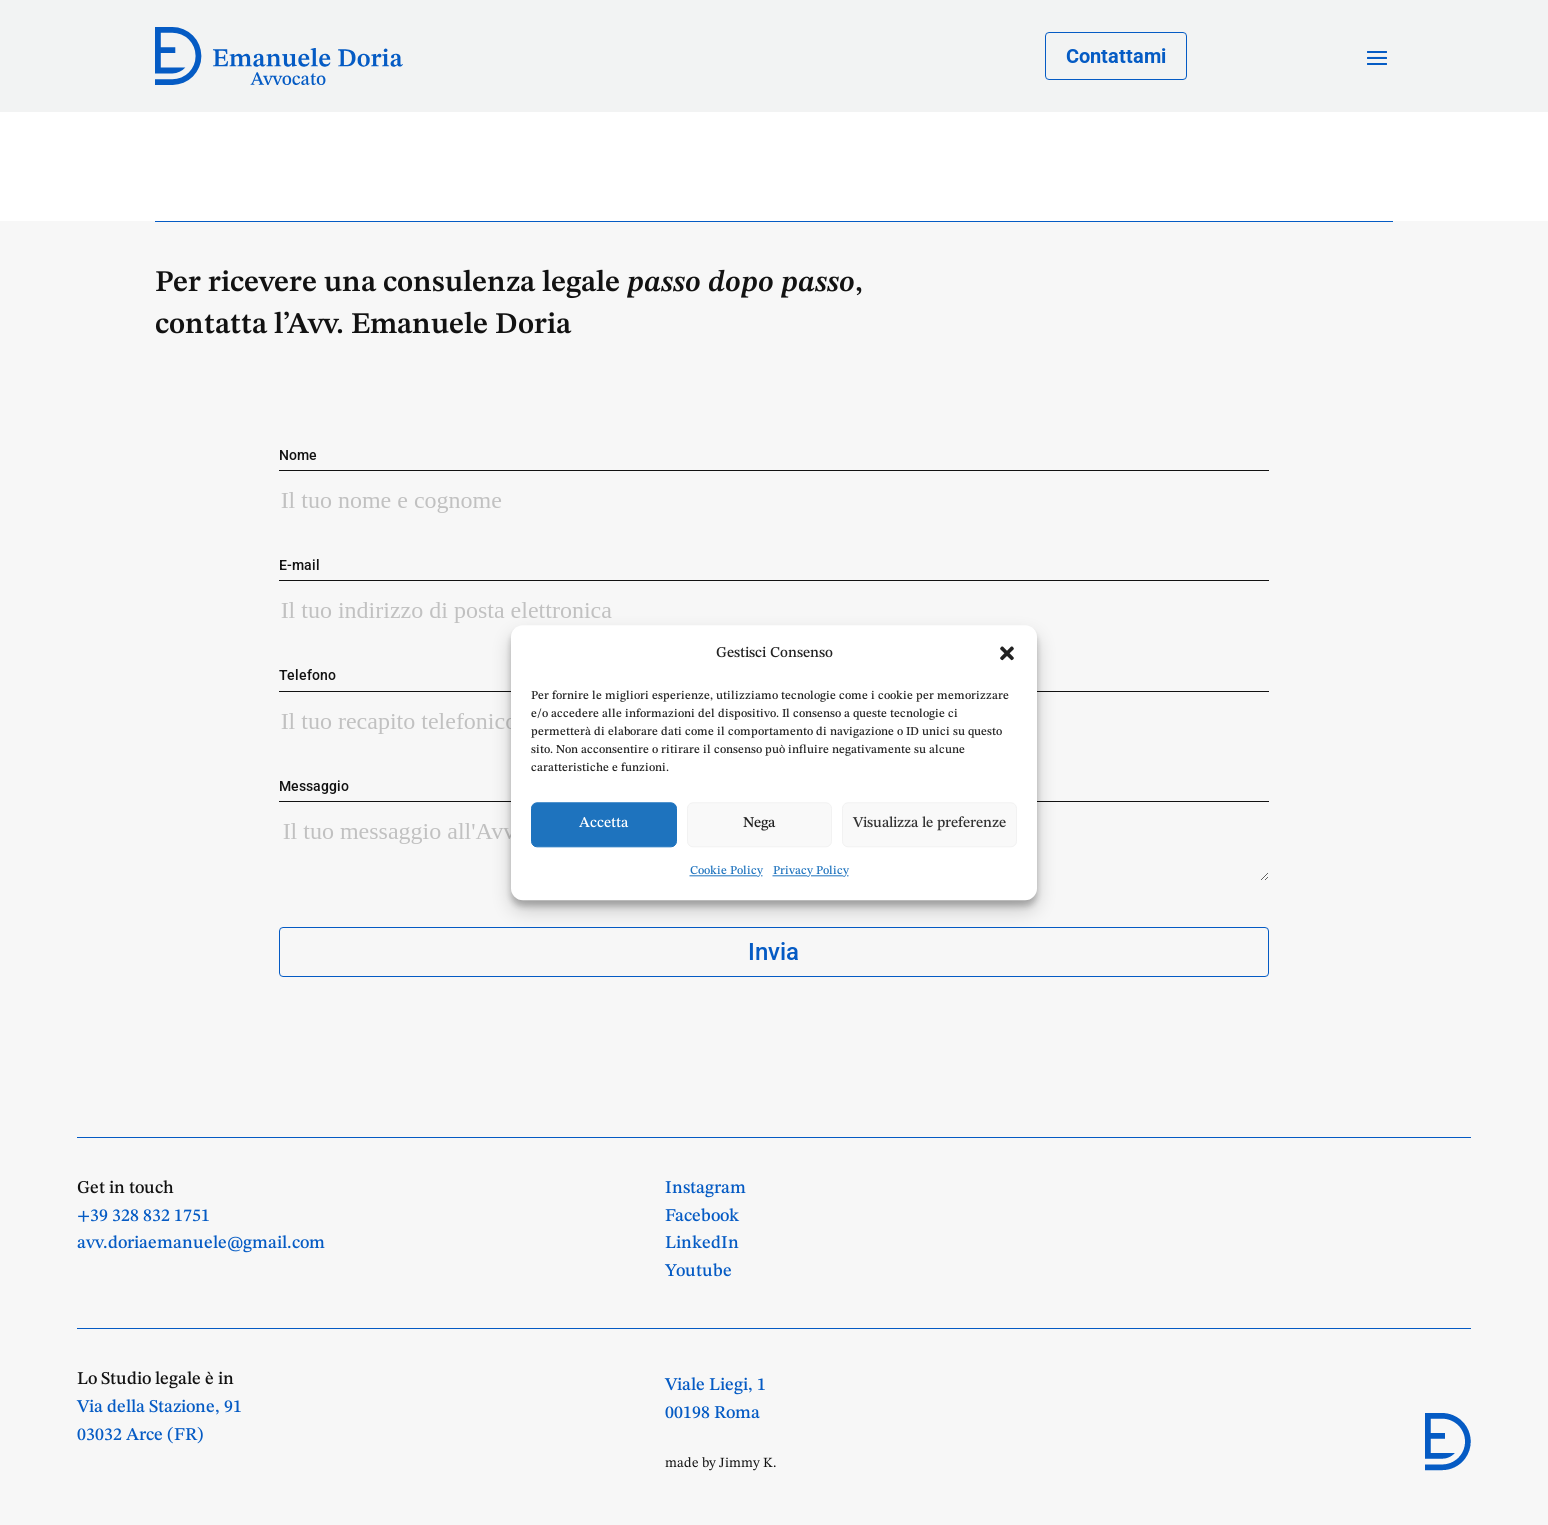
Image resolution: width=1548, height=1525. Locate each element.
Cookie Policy (726, 871)
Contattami (1116, 56)
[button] (1007, 653)
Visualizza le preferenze (929, 824)
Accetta (603, 824)
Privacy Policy (811, 871)
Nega (759, 824)
